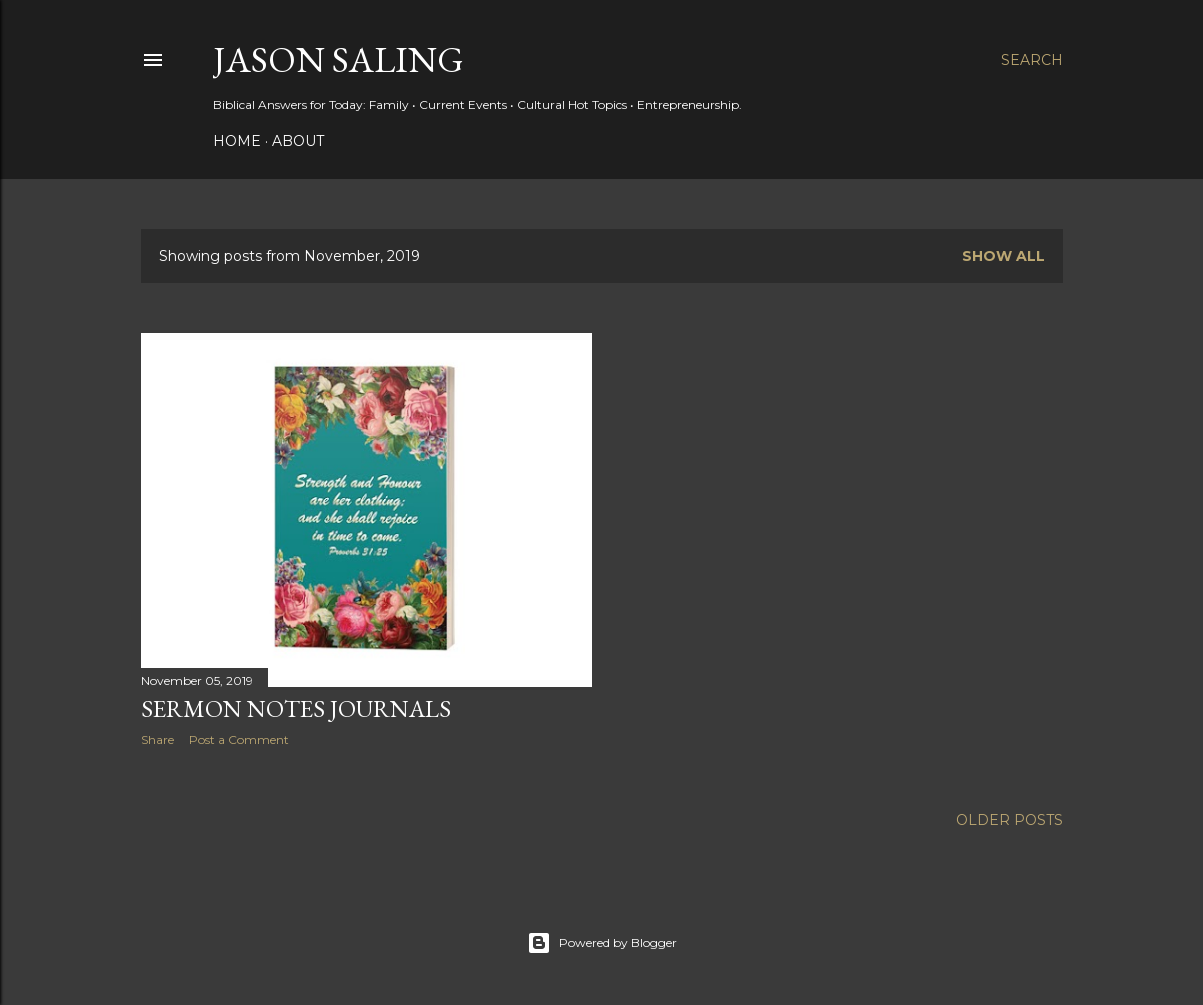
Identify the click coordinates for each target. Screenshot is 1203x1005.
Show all (1003, 256)
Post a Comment (239, 739)
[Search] (1032, 60)
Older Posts (1009, 820)
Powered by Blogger (602, 943)
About (298, 141)
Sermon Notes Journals (296, 708)
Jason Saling (338, 59)
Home (237, 141)
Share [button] (157, 739)
